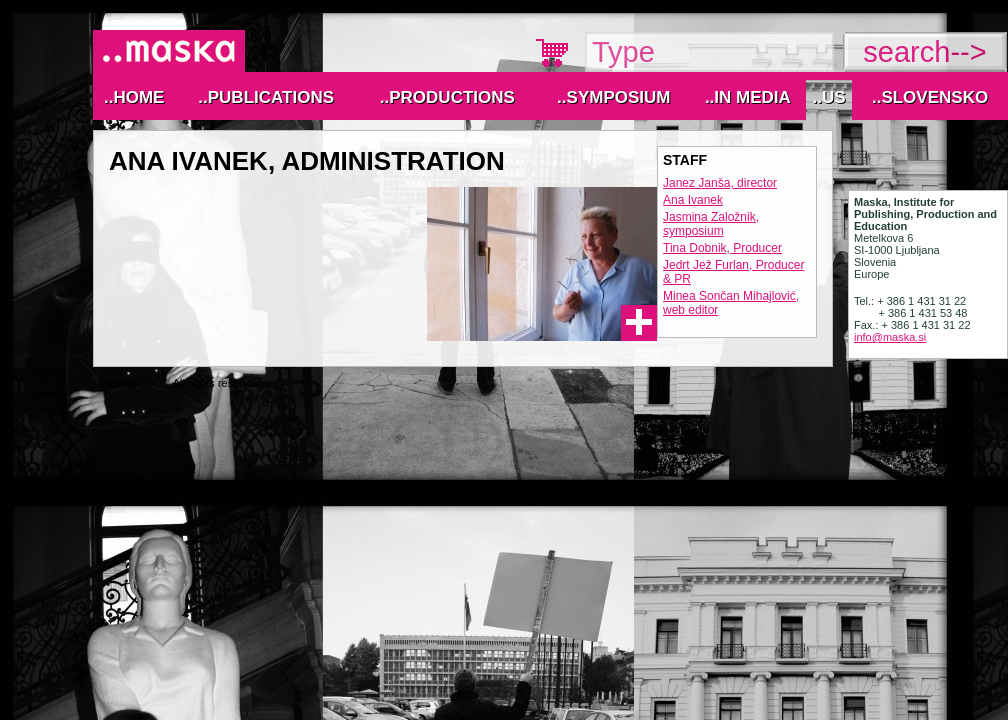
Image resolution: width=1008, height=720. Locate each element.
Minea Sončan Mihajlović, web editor (731, 303)
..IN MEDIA (748, 97)
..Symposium (613, 97)
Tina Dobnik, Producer (722, 248)
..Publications (266, 97)
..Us (828, 97)
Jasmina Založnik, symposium (711, 224)
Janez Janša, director (720, 183)
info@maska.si (890, 337)
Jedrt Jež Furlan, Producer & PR (733, 272)
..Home (134, 97)
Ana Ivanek (693, 200)
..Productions (447, 97)
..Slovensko (930, 97)
